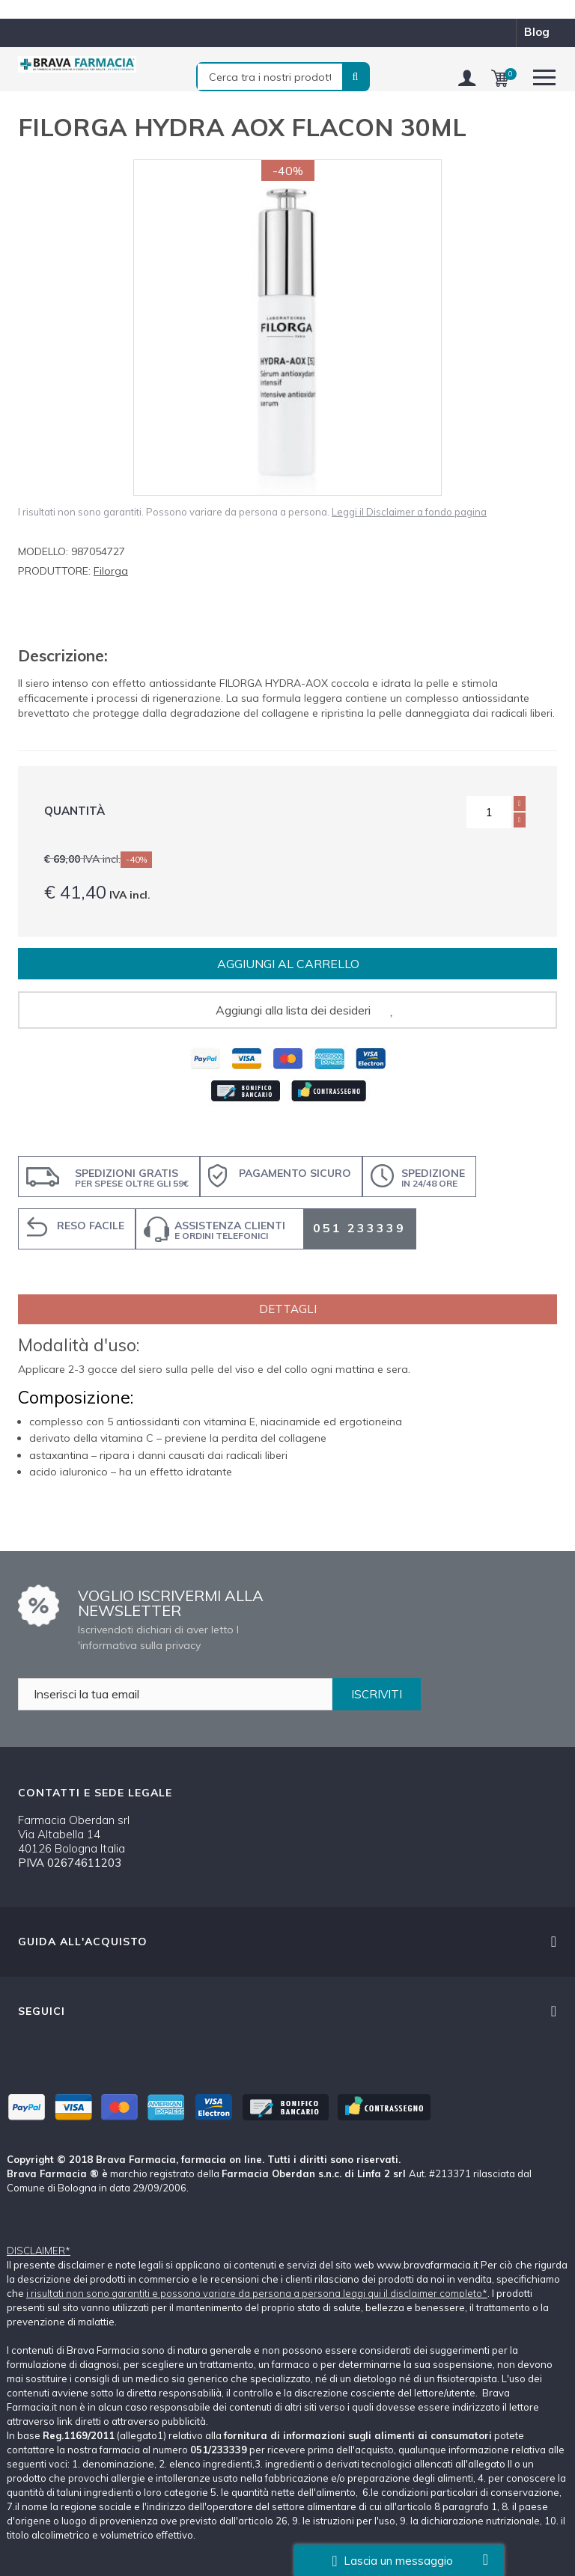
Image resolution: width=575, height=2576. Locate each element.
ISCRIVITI (376, 1694)
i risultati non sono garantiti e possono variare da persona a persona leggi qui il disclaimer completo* (256, 2293)
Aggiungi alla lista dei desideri (293, 1010)
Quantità (74, 811)
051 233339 (359, 1227)
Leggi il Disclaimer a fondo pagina (409, 512)
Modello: (43, 551)
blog (537, 32)
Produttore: (54, 571)
